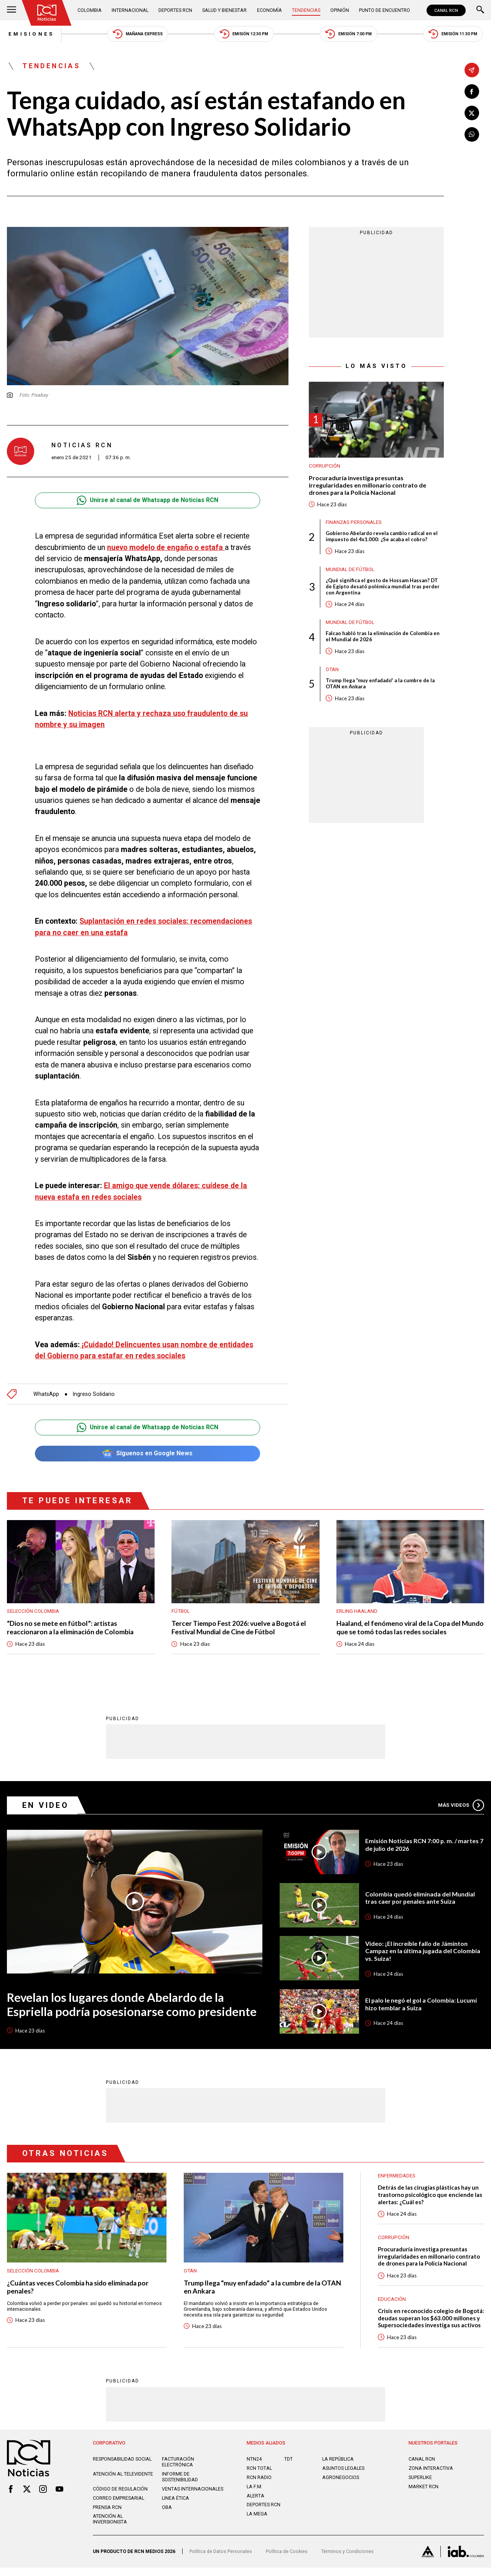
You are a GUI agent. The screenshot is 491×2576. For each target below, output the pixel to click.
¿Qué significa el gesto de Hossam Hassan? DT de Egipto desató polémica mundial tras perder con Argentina (383, 587)
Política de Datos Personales (220, 2560)
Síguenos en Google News (147, 1454)
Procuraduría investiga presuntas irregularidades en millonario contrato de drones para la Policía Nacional (367, 485)
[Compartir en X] (472, 113)
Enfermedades (396, 2176)
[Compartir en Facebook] (472, 91)
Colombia (89, 10)
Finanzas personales (354, 523)
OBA (167, 2516)
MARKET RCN (423, 2495)
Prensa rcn (107, 2516)
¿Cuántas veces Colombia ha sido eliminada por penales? (79, 2288)
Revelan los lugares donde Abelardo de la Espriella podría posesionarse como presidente (132, 2005)
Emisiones (30, 34)
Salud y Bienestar (225, 10)
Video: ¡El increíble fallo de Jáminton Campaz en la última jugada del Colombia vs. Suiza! (423, 1951)
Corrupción (324, 466)
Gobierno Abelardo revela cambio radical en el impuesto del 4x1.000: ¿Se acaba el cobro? (382, 537)
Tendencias (306, 10)
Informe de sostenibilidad (180, 2485)
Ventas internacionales (192, 2497)
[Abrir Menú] (11, 10)
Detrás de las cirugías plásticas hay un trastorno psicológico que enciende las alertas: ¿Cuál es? (430, 2195)
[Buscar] (480, 10)
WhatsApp (46, 1394)
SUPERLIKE (420, 2486)
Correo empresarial (118, 2506)
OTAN (332, 670)
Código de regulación (120, 2497)
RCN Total (259, 2477)
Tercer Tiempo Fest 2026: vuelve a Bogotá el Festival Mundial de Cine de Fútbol (239, 1628)
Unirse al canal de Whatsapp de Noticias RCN (147, 501)
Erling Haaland (356, 1611)
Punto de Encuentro (384, 10)
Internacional (130, 10)
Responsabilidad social (122, 2468)
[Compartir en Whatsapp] (472, 134)
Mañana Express (136, 34)
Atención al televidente (123, 2483)
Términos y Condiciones (347, 2560)
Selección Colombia (33, 1611)
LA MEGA (257, 2522)
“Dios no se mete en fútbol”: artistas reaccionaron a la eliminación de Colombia (71, 1628)
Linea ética (175, 2506)
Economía (269, 10)
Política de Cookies (287, 2560)
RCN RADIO (259, 2486)
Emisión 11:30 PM (454, 34)
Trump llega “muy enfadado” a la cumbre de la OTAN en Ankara (380, 685)
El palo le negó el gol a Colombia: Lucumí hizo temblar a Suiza (421, 2004)
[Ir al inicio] (47, 13)
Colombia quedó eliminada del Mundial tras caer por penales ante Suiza (420, 1898)
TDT (288, 2468)
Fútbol (180, 1611)
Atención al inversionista (110, 2527)
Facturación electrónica (178, 2470)
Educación (392, 2300)
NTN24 (254, 2468)
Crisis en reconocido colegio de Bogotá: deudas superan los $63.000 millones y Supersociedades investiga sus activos (428, 2323)
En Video (46, 1805)
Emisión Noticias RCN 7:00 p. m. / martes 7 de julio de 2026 (424, 1845)
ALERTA (255, 2504)
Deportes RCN (176, 10)
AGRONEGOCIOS (340, 2486)
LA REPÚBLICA (338, 2468)
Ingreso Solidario (94, 1394)
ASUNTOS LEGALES (343, 2477)
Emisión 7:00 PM (348, 34)
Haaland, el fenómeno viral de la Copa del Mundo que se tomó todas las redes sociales (403, 1628)
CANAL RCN (446, 10)
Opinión (339, 10)
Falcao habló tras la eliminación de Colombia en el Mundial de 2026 (383, 638)
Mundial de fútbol (350, 570)
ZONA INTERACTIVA (431, 2477)
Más (461, 1806)
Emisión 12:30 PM (243, 34)
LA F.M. (254, 2495)
